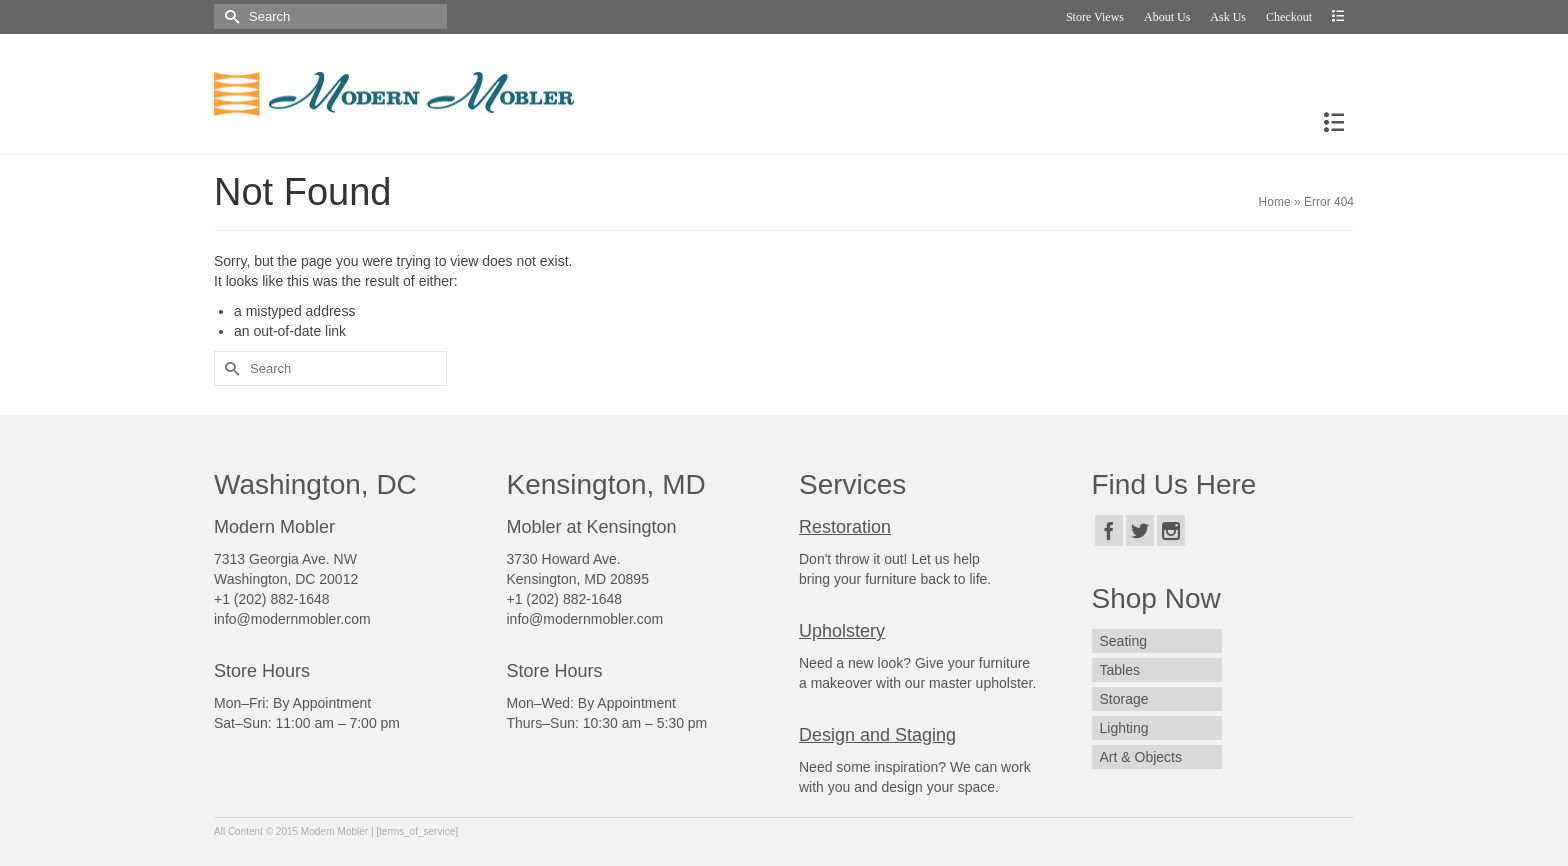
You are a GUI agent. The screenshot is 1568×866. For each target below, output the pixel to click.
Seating (1123, 641)
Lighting (1124, 728)
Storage (1124, 699)
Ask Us (1228, 17)
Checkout (1289, 17)
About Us (1167, 17)
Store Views (1095, 17)
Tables (1120, 670)
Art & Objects (1141, 757)
